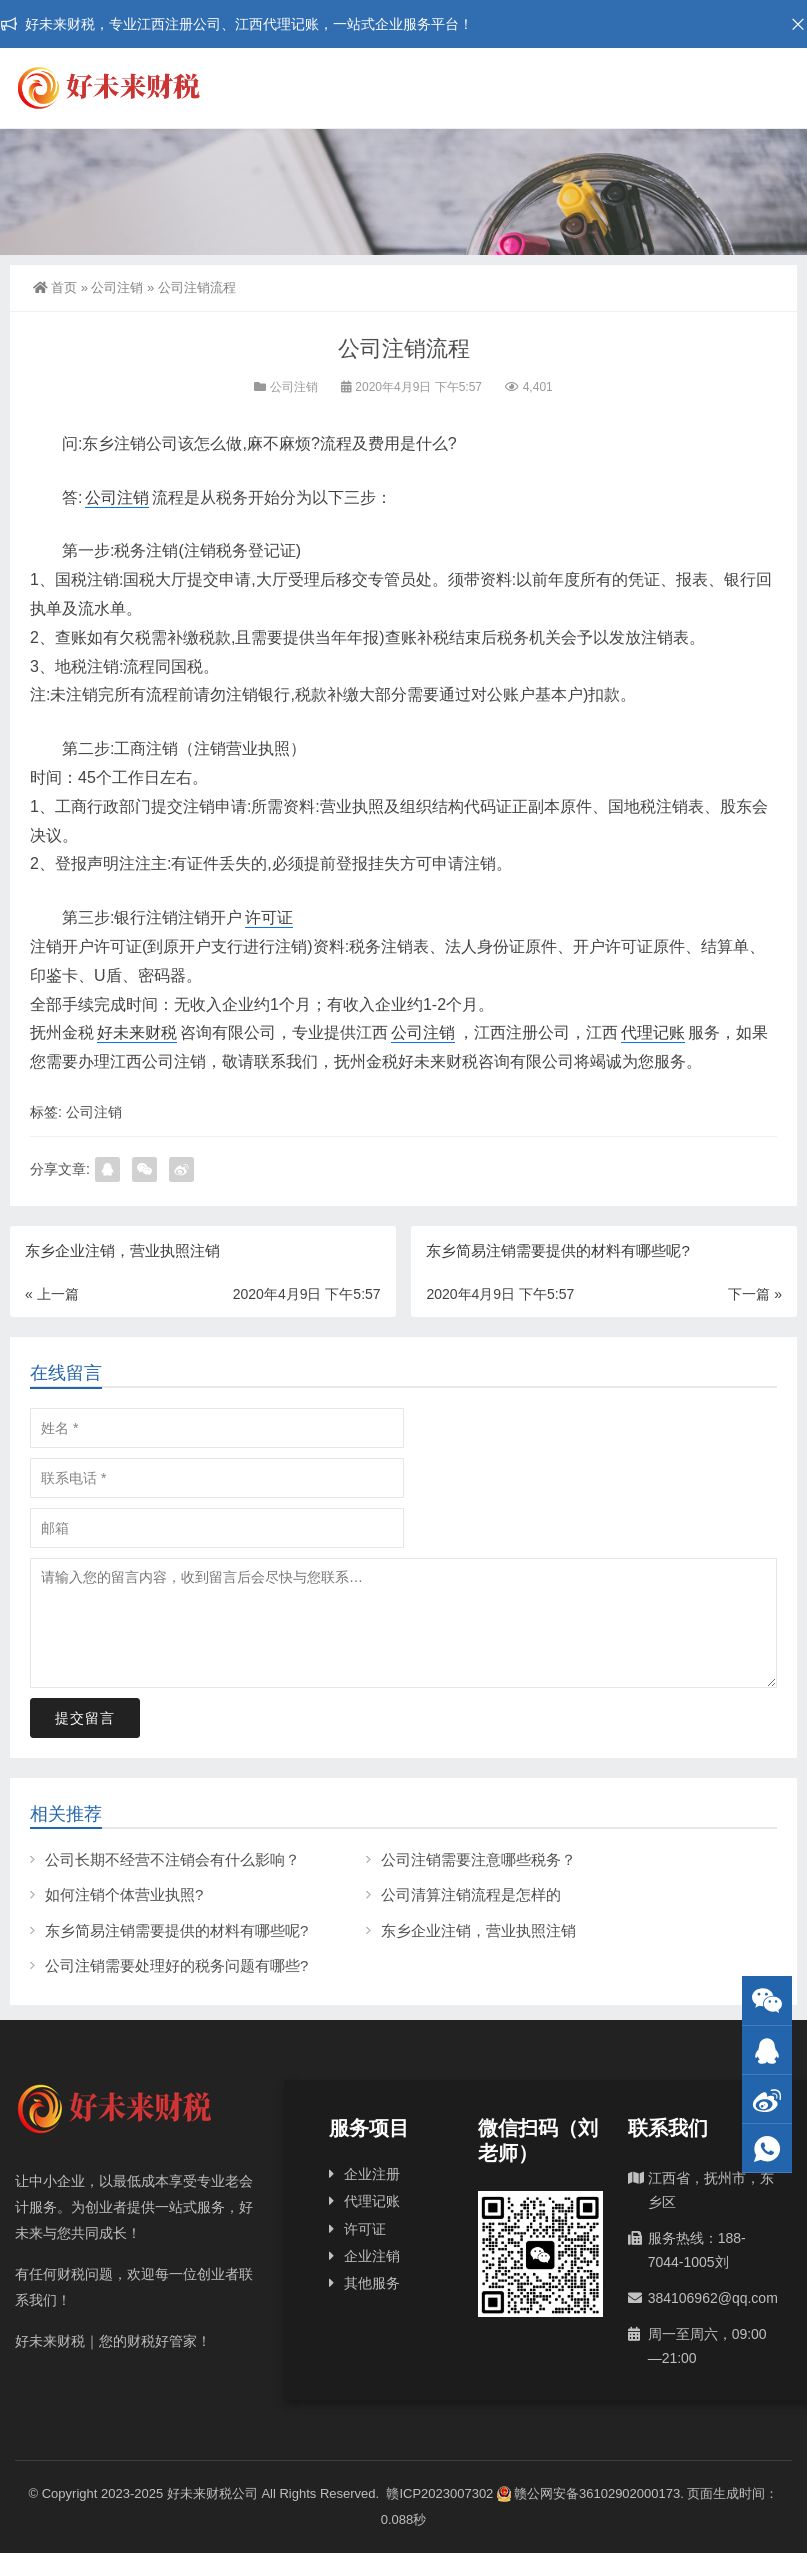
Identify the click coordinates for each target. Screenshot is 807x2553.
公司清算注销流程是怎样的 (471, 1894)
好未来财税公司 (212, 2493)
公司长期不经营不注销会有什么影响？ (172, 1859)
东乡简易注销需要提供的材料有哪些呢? (176, 1930)
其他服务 (372, 2283)
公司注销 (117, 287)
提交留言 (85, 1718)
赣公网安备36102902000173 (588, 2493)
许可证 (269, 917)
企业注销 (372, 2256)
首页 (55, 287)
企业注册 (372, 2174)
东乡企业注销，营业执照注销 (478, 1930)
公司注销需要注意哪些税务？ (478, 1859)
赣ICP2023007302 (439, 2493)
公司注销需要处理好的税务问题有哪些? (176, 1965)
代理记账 (653, 1032)
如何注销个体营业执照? (124, 1894)
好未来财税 (137, 1032)
